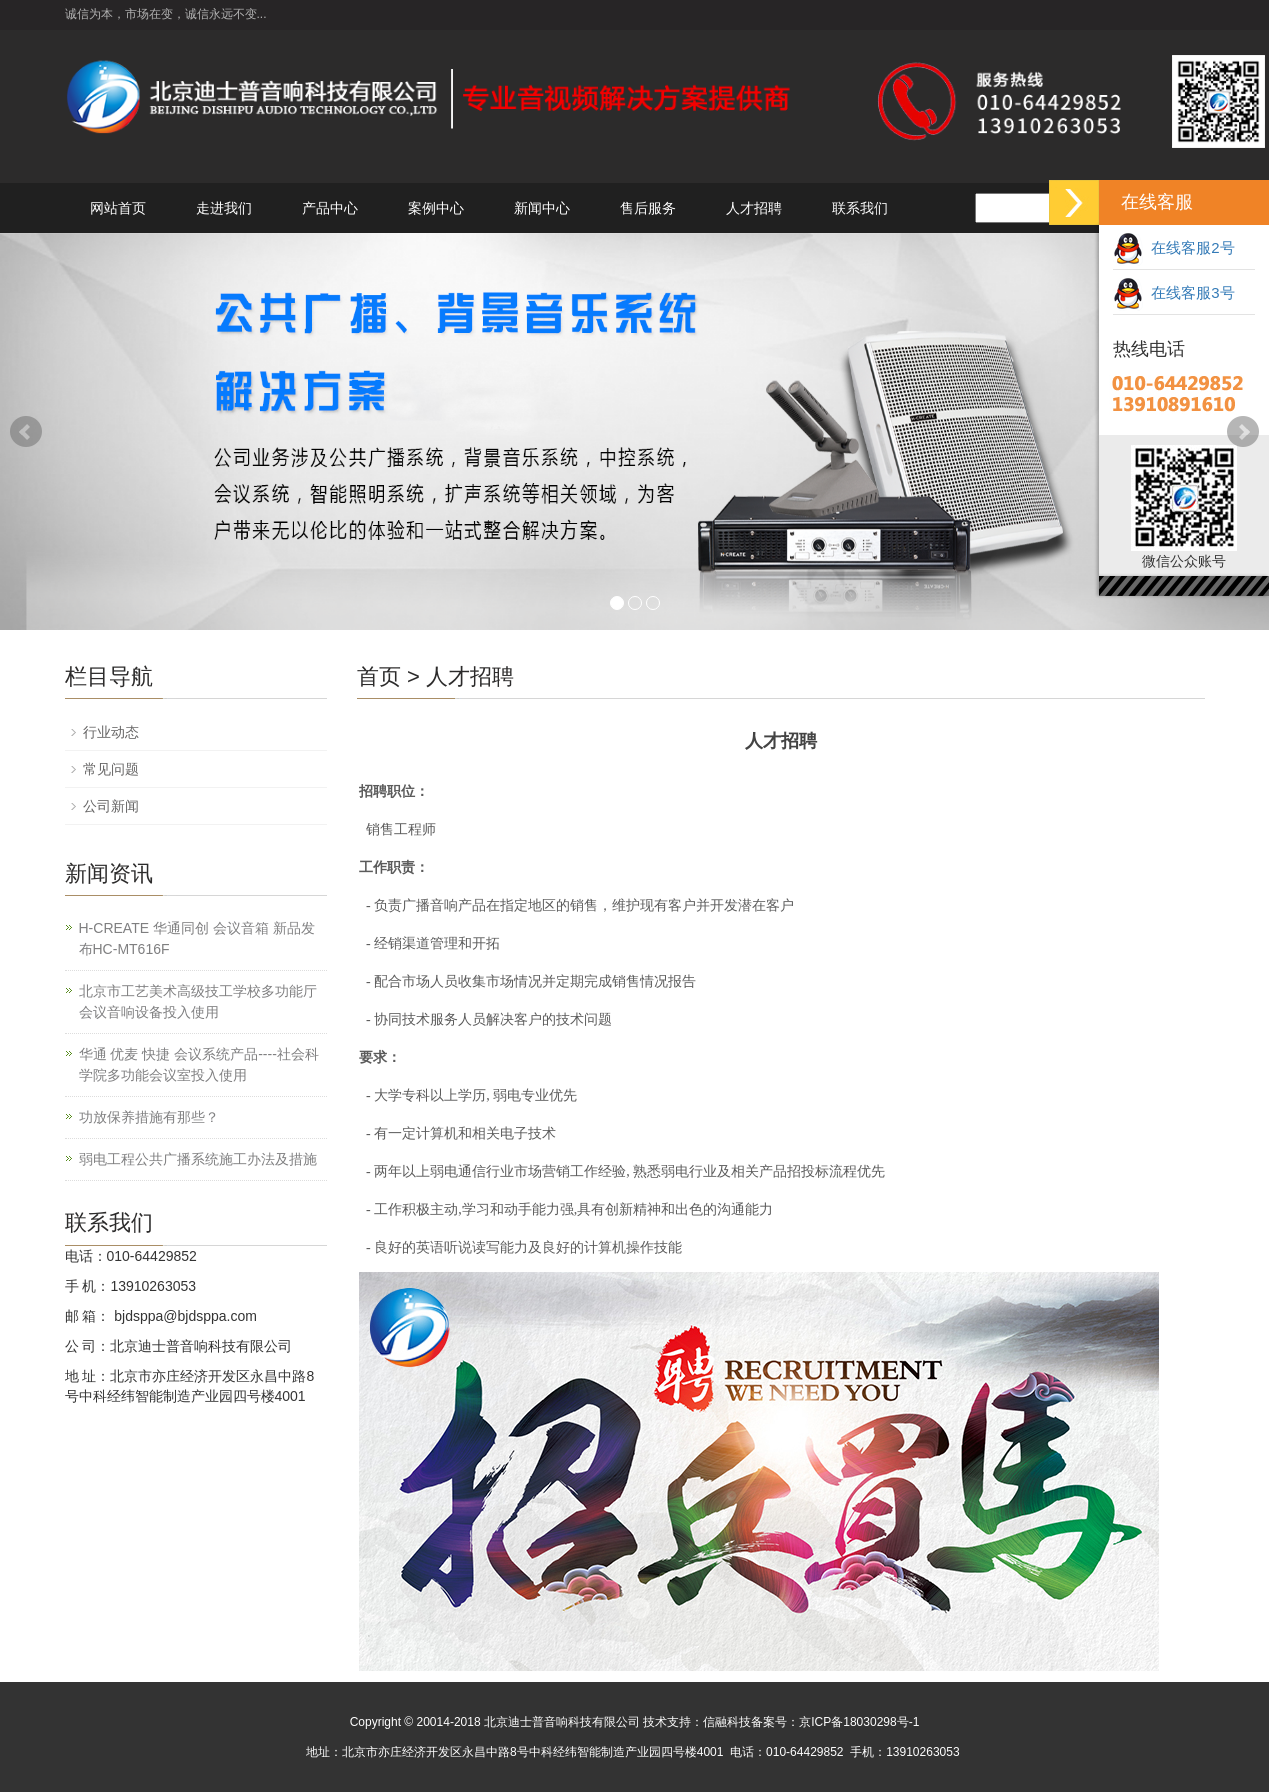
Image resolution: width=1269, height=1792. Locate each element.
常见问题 (111, 769)
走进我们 (224, 208)
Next (1243, 432)
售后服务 (648, 208)
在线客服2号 (1174, 247)
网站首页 (118, 208)
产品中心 (330, 208)
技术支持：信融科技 (697, 1722)
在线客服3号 (1174, 292)
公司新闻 (111, 806)
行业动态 (111, 732)
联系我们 (860, 208)
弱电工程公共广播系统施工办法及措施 (198, 1159)
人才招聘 (754, 208)
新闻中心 (542, 208)
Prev (26, 432)
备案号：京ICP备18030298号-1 (835, 1722)
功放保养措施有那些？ (149, 1117)
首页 (379, 676)
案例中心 (436, 208)
